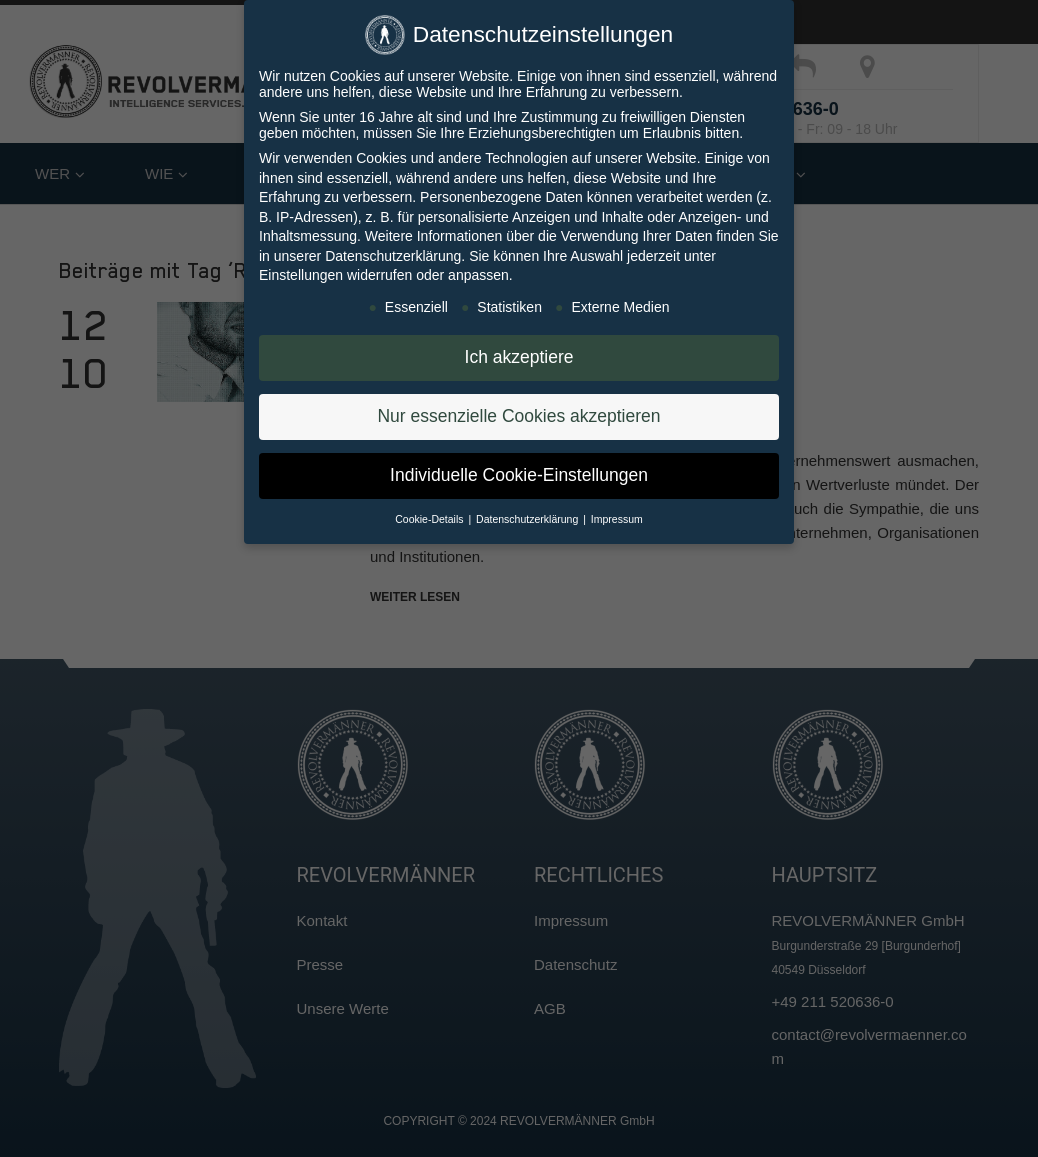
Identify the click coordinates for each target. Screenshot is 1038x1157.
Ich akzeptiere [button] (519, 357)
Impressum (617, 519)
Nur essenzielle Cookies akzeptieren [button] (518, 416)
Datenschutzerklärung (393, 256)
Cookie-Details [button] (430, 519)
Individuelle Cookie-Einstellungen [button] (519, 475)
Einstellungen (301, 275)
